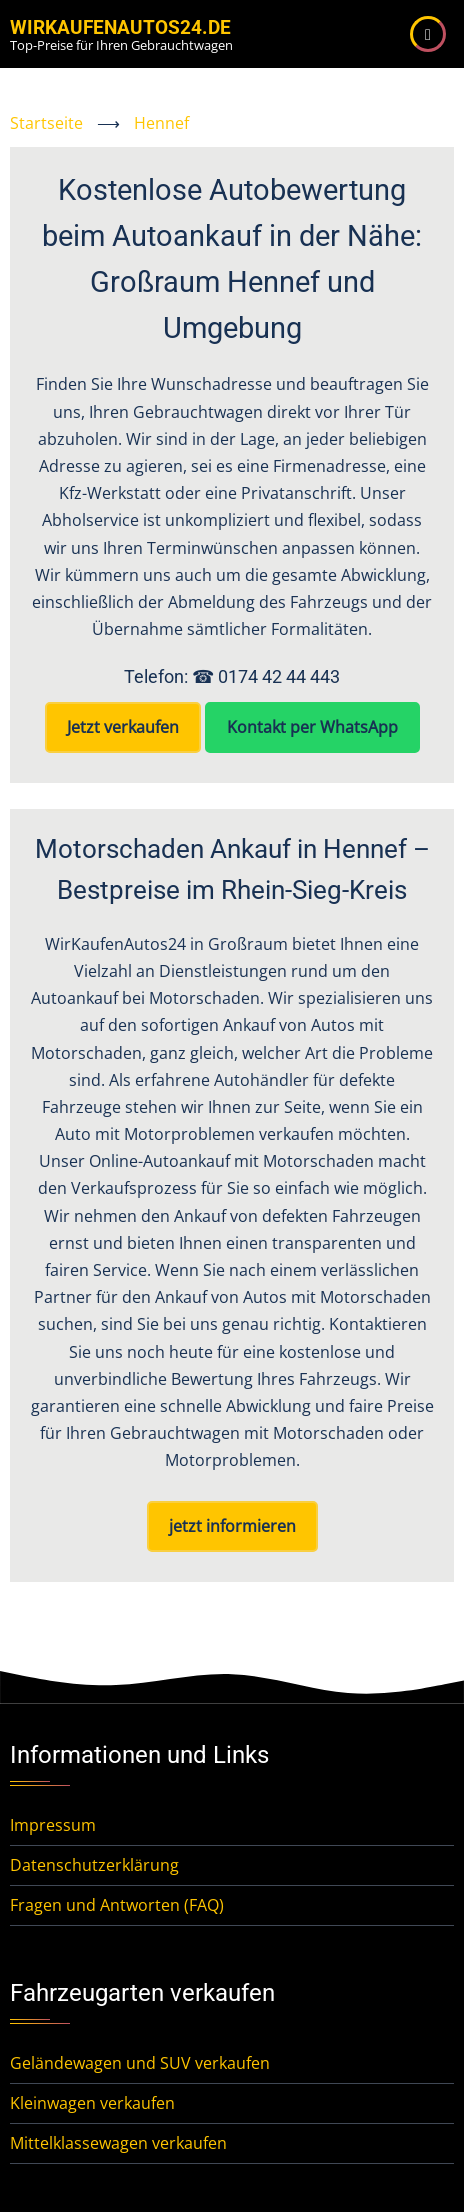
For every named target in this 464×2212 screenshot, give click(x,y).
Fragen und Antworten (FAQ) (117, 1905)
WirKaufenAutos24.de (120, 27)
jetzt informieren (232, 1526)
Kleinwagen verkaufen (92, 2103)
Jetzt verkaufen (123, 727)
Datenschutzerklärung (94, 1865)
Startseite (46, 123)
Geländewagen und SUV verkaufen (140, 2063)
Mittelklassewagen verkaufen (118, 2143)
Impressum (53, 1825)
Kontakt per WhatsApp (312, 727)
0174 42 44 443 (279, 676)
